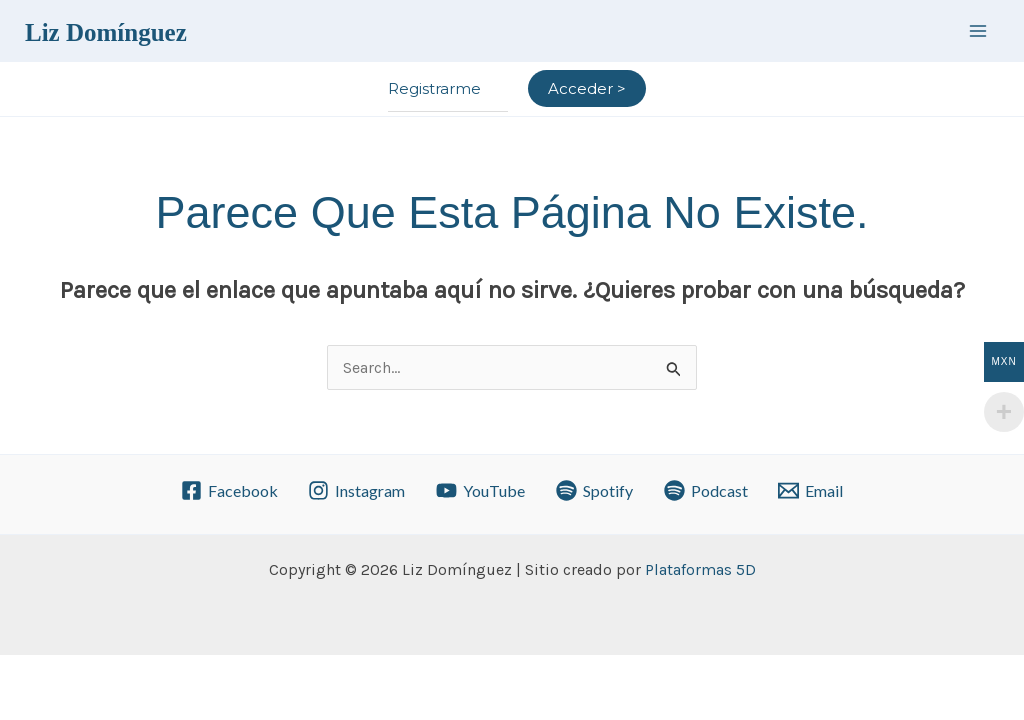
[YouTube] (481, 490)
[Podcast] (705, 490)
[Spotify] (595, 490)
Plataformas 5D (700, 569)
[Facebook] (229, 490)
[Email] (811, 490)
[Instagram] (357, 490)
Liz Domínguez (106, 32)
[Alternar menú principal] (978, 30)
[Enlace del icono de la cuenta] (587, 89)
